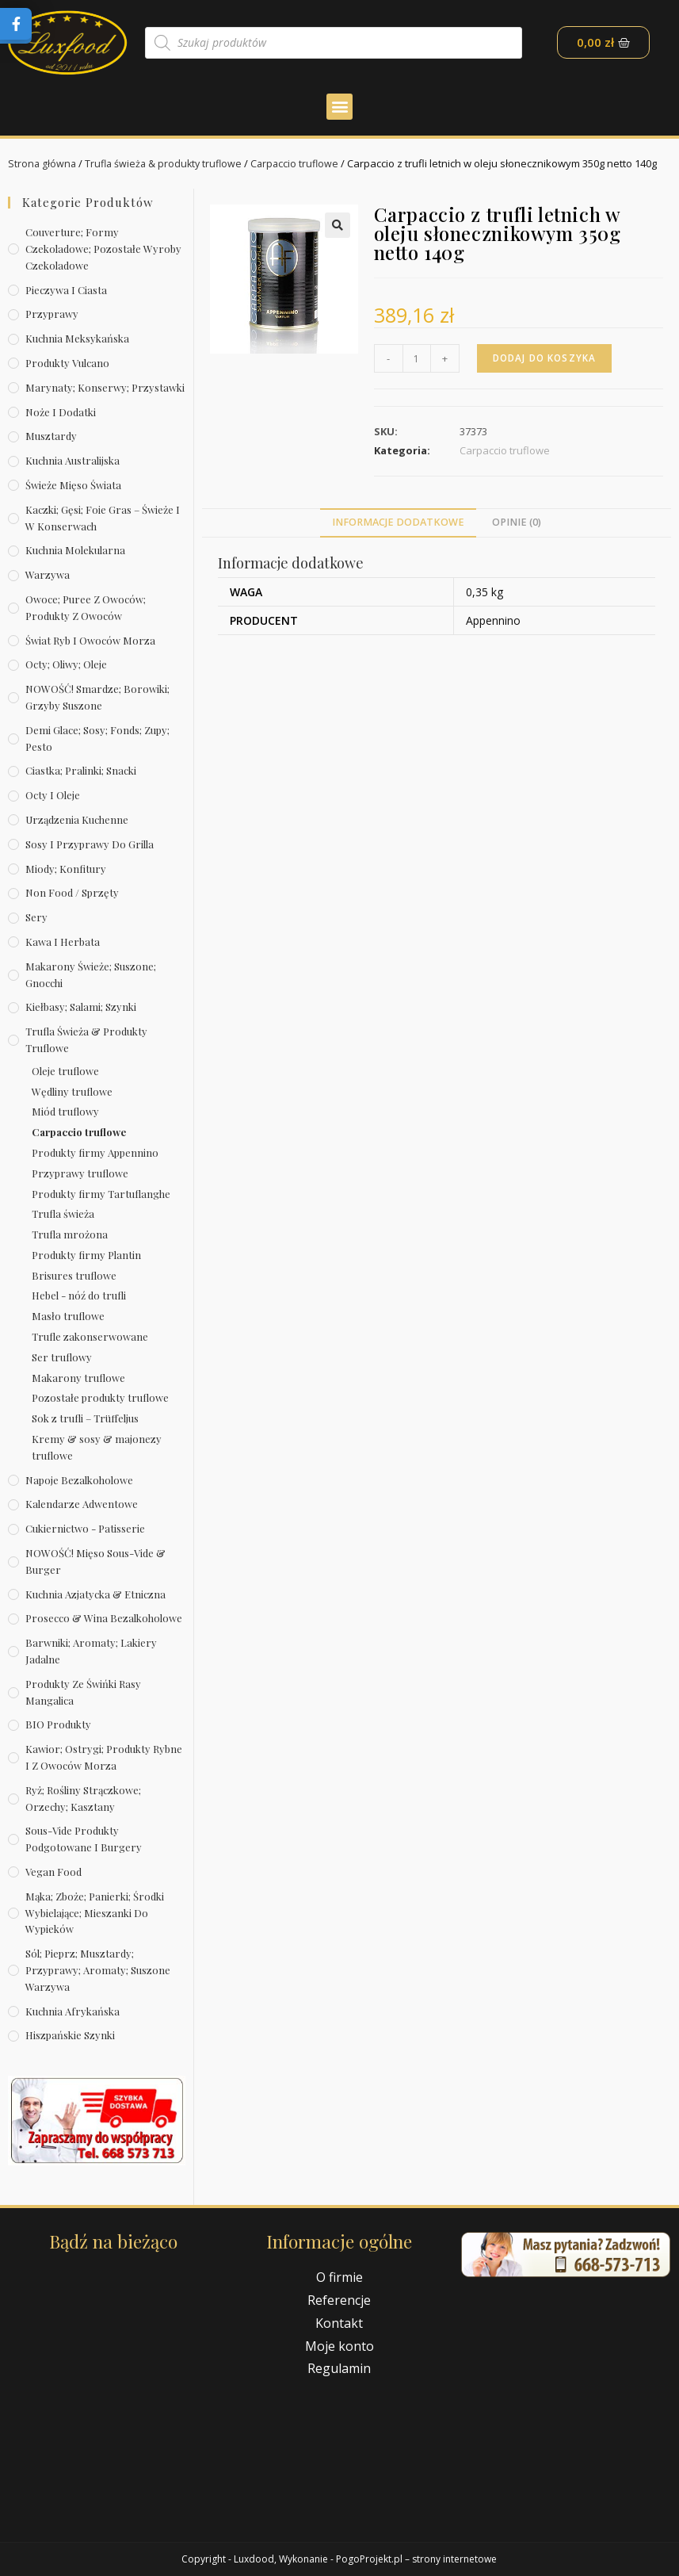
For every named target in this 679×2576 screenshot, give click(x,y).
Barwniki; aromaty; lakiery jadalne (91, 1651)
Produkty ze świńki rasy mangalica (83, 1692)
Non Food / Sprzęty (72, 892)
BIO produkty (58, 1724)
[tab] (398, 523)
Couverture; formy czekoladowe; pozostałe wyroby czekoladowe (103, 248)
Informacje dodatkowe (398, 522)
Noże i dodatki (60, 412)
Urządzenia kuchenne (76, 819)
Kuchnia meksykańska (77, 338)
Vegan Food (53, 1871)
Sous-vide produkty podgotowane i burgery (83, 1839)
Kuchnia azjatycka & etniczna (95, 1594)
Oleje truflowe (65, 1070)
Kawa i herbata (62, 941)
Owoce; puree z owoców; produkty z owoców (85, 607)
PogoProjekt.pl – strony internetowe (416, 2559)
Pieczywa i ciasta (66, 290)
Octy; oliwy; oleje (66, 664)
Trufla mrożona (70, 1234)
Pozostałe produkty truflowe (100, 1397)
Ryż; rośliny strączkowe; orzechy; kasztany (83, 1798)
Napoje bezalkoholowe (79, 1480)
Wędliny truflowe (72, 1091)
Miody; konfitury (65, 868)
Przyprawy (51, 313)
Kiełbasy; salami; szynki (80, 1006)
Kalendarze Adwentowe (81, 1503)
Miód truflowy (65, 1111)
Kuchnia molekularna (75, 550)
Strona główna (43, 163)
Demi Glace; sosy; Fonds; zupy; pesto (97, 738)
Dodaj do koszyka (547, 358)
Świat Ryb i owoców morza (90, 640)
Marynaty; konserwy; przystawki (105, 387)
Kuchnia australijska (72, 460)
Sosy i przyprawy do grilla (89, 844)
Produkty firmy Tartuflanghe (101, 1193)
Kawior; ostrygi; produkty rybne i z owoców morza (103, 1757)
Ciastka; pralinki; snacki (80, 770)
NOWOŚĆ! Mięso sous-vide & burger (95, 1561)
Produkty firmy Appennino (95, 1152)
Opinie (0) (516, 522)
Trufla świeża (63, 1213)
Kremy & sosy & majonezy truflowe (97, 1447)
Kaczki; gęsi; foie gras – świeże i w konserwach (102, 518)
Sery (36, 917)
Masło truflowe (68, 1315)
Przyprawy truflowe (80, 1173)
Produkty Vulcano (67, 362)
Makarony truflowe (78, 1377)
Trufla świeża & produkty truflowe (167, 163)
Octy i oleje (52, 795)
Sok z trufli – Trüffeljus (85, 1418)
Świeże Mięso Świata (73, 485)
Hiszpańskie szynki (70, 2035)
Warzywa (47, 574)
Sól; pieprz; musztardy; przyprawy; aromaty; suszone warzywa (97, 1969)
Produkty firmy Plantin (86, 1254)
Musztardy (51, 435)
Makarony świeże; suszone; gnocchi (90, 974)
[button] (339, 107)
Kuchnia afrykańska (72, 2011)
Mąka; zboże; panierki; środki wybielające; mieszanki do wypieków (94, 1912)
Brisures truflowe (74, 1275)
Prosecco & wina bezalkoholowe (103, 1618)
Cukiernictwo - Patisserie (85, 1528)
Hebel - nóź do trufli (79, 1295)
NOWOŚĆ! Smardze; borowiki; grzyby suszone (97, 697)
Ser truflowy (62, 1357)
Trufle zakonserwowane (90, 1336)
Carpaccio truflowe (302, 163)
